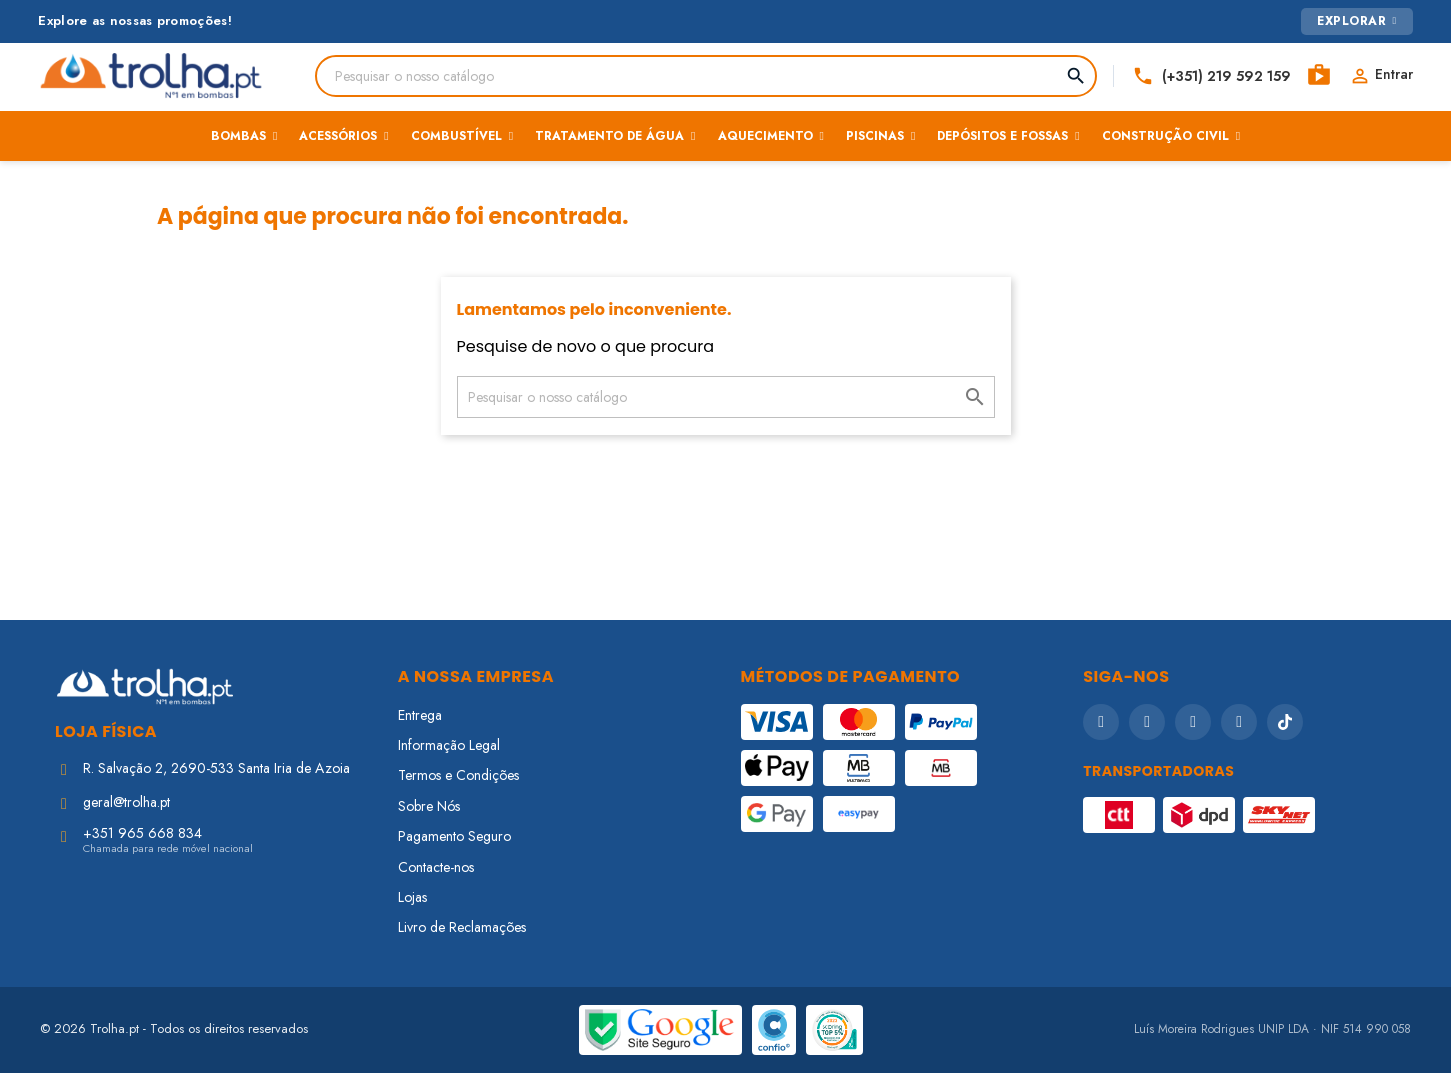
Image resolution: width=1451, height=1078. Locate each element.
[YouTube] (1193, 726)
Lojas (412, 902)
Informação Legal (449, 750)
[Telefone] (1198, 77)
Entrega (420, 719)
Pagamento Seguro (454, 841)
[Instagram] (1147, 726)
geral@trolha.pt (126, 806)
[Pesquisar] (690, 77)
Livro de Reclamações (462, 932)
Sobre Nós (429, 811)
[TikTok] (1285, 726)
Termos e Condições (458, 780)
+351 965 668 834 (142, 838)
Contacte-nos (436, 871)
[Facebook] (1101, 726)
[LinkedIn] (1239, 726)
